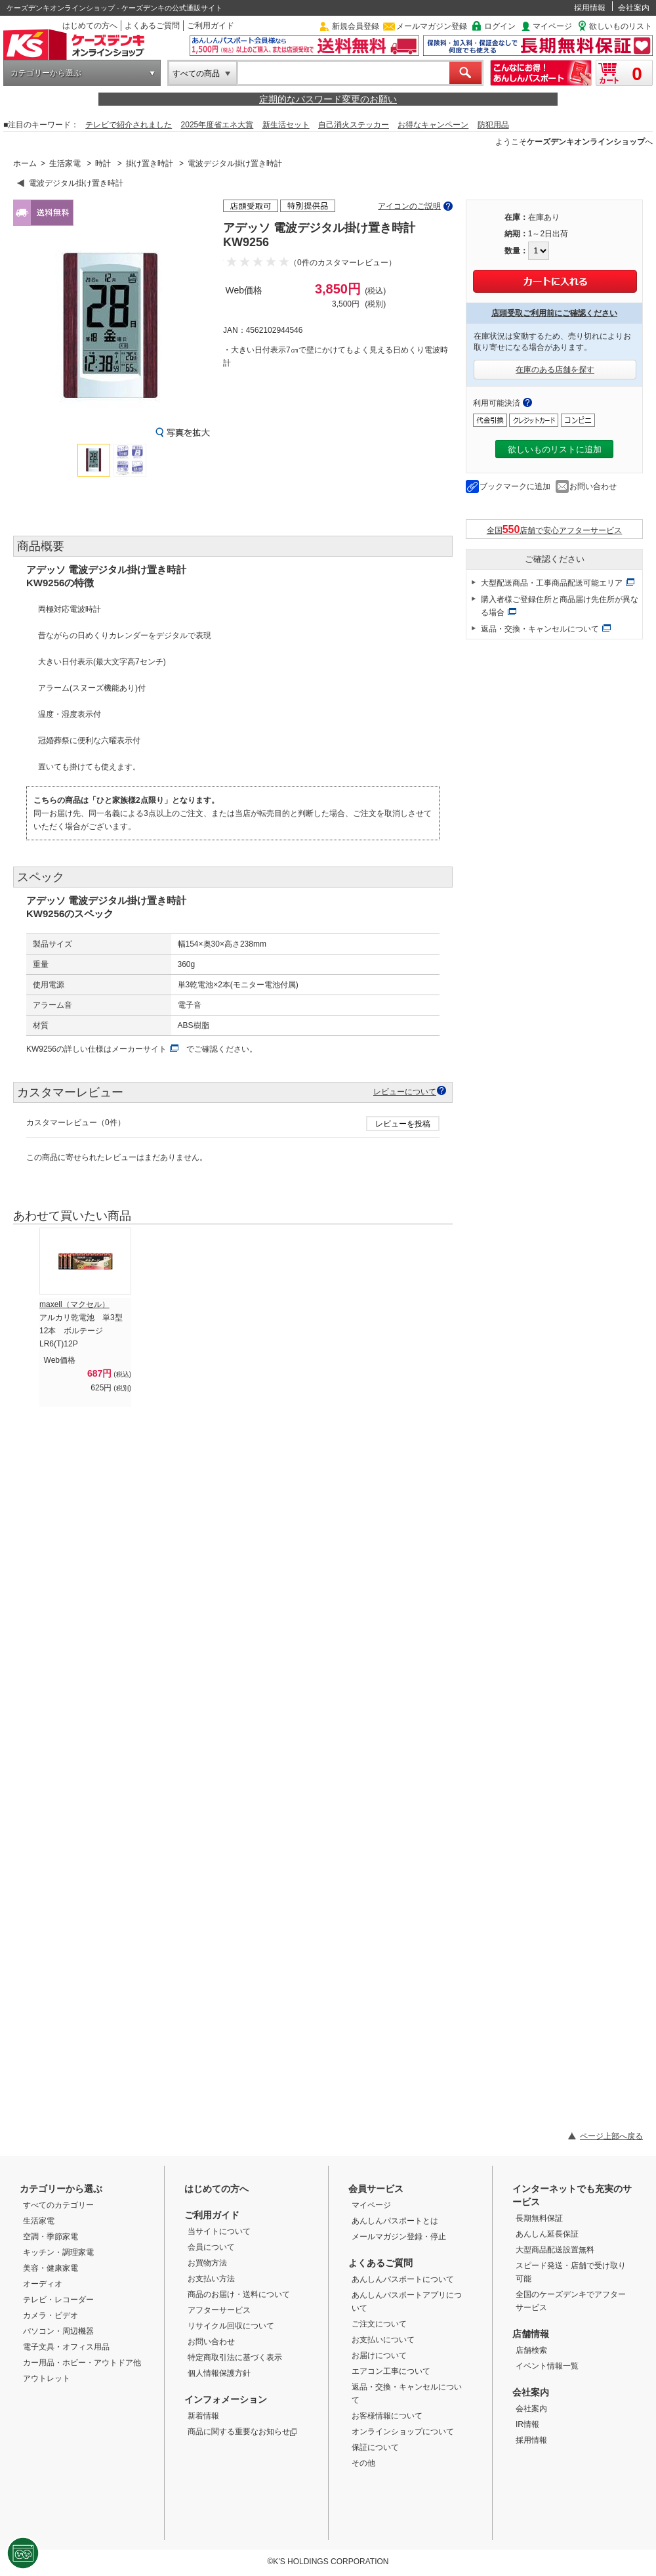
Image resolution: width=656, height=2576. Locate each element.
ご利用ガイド (210, 25)
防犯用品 (493, 124)
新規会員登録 (355, 26)
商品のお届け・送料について (239, 2294)
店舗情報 (530, 2334)
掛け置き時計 (149, 163)
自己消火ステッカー (353, 124)
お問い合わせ (593, 486)
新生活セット (286, 124)
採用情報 (589, 7)
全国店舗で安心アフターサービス (555, 529)
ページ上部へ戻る (611, 2136)
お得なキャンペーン (433, 124)
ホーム (25, 163)
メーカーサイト (139, 1049)
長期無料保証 (539, 2218)
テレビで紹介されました (128, 124)
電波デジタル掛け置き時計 (235, 163)
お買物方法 (207, 2262)
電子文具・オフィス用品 (66, 2346)
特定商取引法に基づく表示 (235, 2357)
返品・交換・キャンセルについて (540, 628)
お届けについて (379, 2355)
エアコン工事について (391, 2371)
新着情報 (203, 2415)
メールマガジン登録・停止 (399, 2236)
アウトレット (46, 2378)
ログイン (500, 26)
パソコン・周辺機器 (58, 2331)
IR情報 (527, 2424)
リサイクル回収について (231, 2325)
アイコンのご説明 (409, 206)
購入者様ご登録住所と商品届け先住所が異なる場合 (559, 606)
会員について (211, 2247)
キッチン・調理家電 (58, 2252)
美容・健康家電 (50, 2268)
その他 (363, 2463)
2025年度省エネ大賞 (217, 124)
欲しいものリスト (620, 26)
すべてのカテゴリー (58, 2205)
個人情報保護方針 (219, 2373)
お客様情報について (387, 2415)
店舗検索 (531, 2350)
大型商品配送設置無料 (555, 2249)
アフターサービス (219, 2310)
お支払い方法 (211, 2278)
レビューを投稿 (402, 1123)
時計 (103, 163)
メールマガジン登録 (431, 26)
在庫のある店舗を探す (555, 369)
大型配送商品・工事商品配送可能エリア (552, 583)
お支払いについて (383, 2339)
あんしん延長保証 (547, 2234)
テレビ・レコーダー (58, 2299)
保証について (375, 2447)
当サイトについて (219, 2231)
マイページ (552, 26)
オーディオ (42, 2283)
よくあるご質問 (152, 25)
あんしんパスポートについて (403, 2279)
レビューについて (404, 1091)
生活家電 (65, 163)
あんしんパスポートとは (395, 2220)
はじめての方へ (89, 25)
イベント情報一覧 (547, 2366)
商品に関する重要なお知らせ (242, 2431)
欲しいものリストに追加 (555, 449)
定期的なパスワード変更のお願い (328, 99)
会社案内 (633, 7)
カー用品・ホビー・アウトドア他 (82, 2362)
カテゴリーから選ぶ (45, 72)
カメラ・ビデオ (50, 2315)
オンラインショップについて (403, 2431)
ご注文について (379, 2324)
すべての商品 (196, 73)
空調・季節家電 (50, 2236)
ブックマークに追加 (515, 486)
